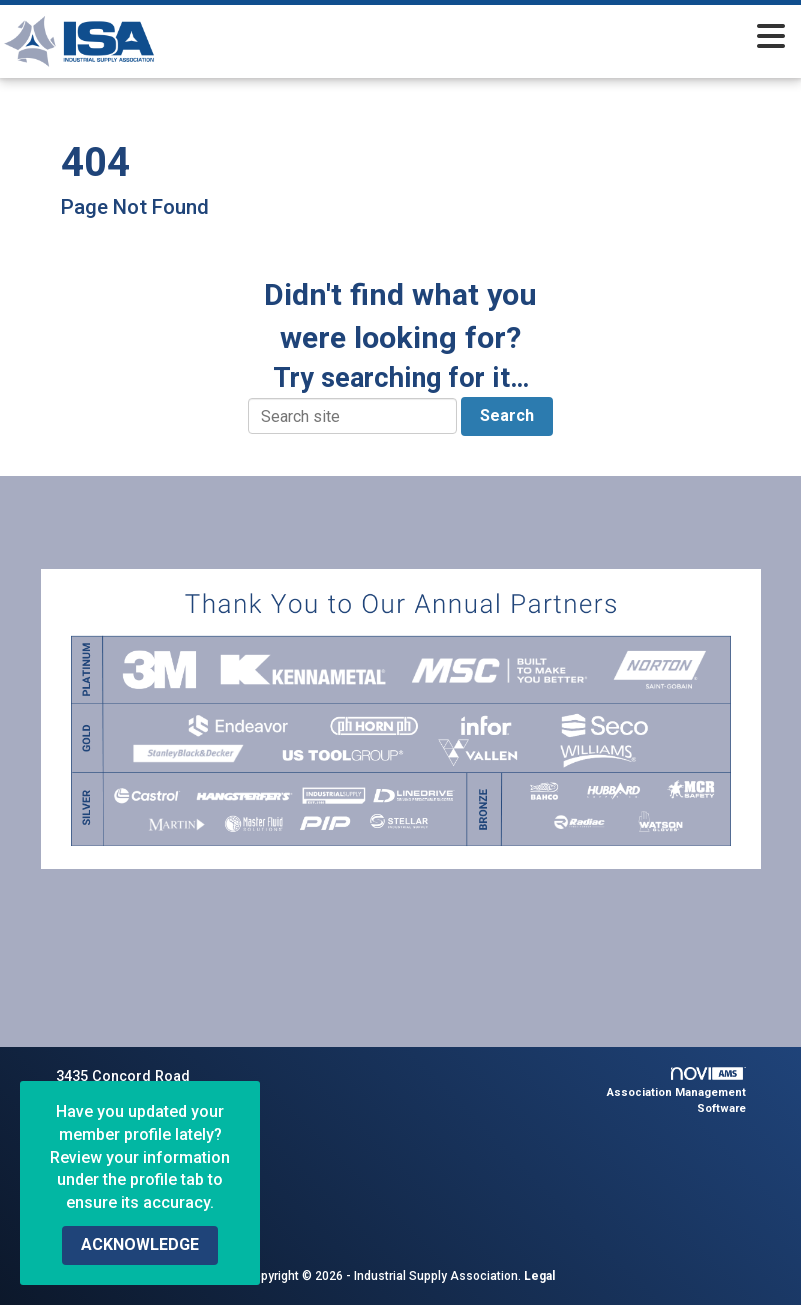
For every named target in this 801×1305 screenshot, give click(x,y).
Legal (539, 1276)
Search (507, 415)
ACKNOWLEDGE (140, 1244)
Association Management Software (676, 1091)
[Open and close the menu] (511, 38)
